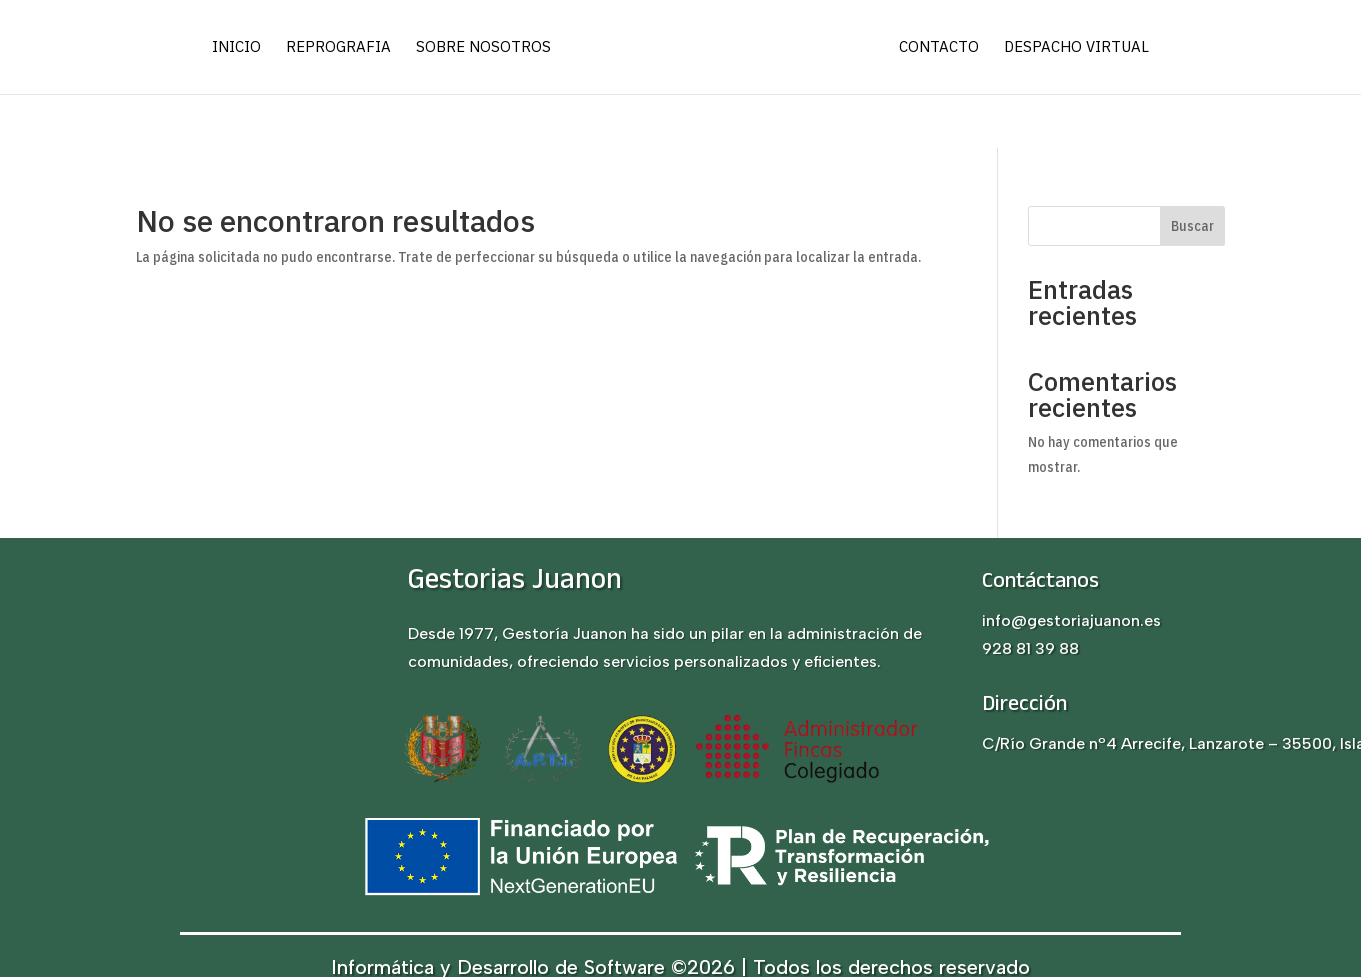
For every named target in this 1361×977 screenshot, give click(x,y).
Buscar (1192, 226)
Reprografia (338, 48)
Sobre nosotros (483, 48)
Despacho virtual (1076, 48)
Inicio (236, 48)
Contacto (939, 48)
